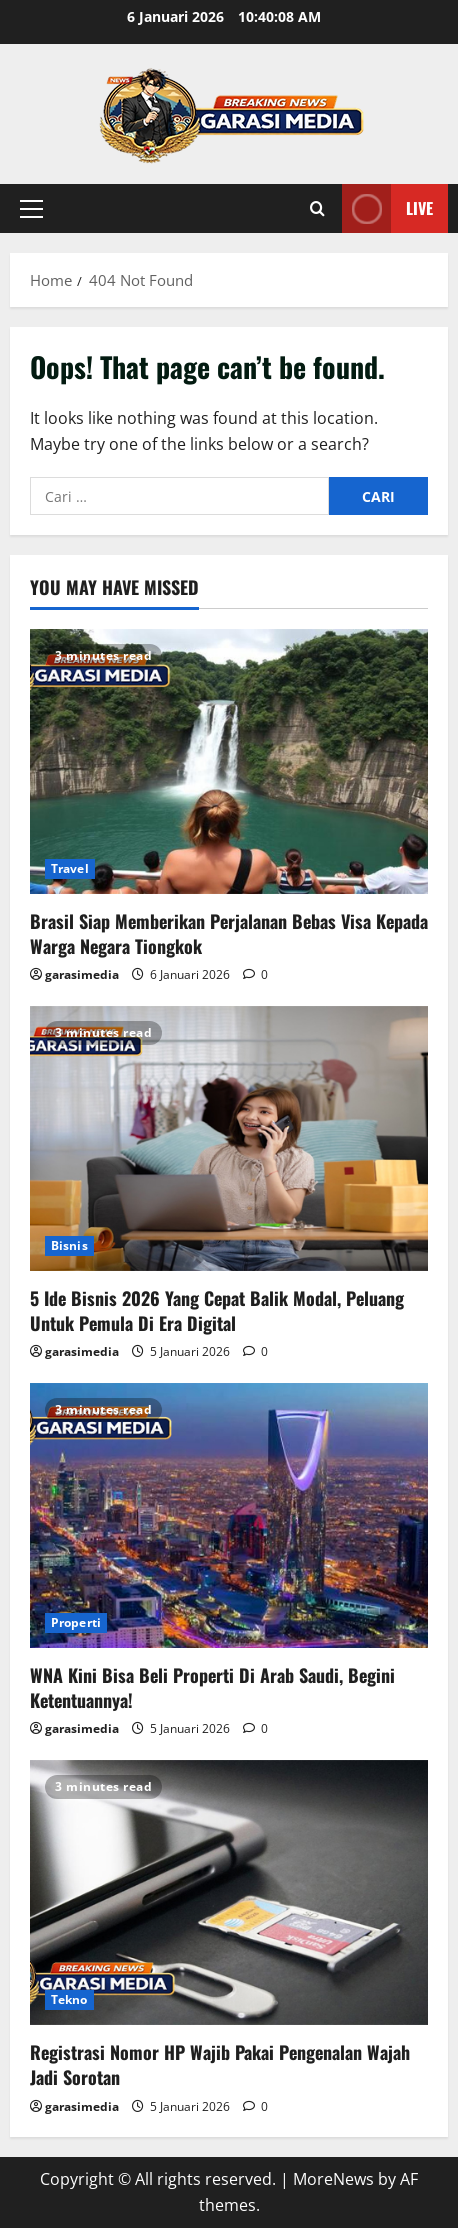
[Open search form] (317, 208)
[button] (31, 209)
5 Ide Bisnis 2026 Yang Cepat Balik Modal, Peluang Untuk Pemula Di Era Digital (217, 1310)
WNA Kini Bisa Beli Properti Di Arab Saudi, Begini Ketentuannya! (212, 1687)
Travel (70, 868)
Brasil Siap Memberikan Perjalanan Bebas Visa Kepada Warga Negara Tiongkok (229, 933)
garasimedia (82, 974)
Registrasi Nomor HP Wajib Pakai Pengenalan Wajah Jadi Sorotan (220, 2064)
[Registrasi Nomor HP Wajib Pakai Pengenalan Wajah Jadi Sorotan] (229, 1892)
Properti (76, 1622)
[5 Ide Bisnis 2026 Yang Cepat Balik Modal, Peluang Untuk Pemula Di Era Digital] (229, 1138)
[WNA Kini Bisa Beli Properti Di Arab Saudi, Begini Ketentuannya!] (229, 1515)
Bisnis (69, 1245)
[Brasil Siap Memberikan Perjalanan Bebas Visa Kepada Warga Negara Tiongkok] (229, 761)
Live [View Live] (387, 208)
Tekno (69, 1999)
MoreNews (333, 2179)
